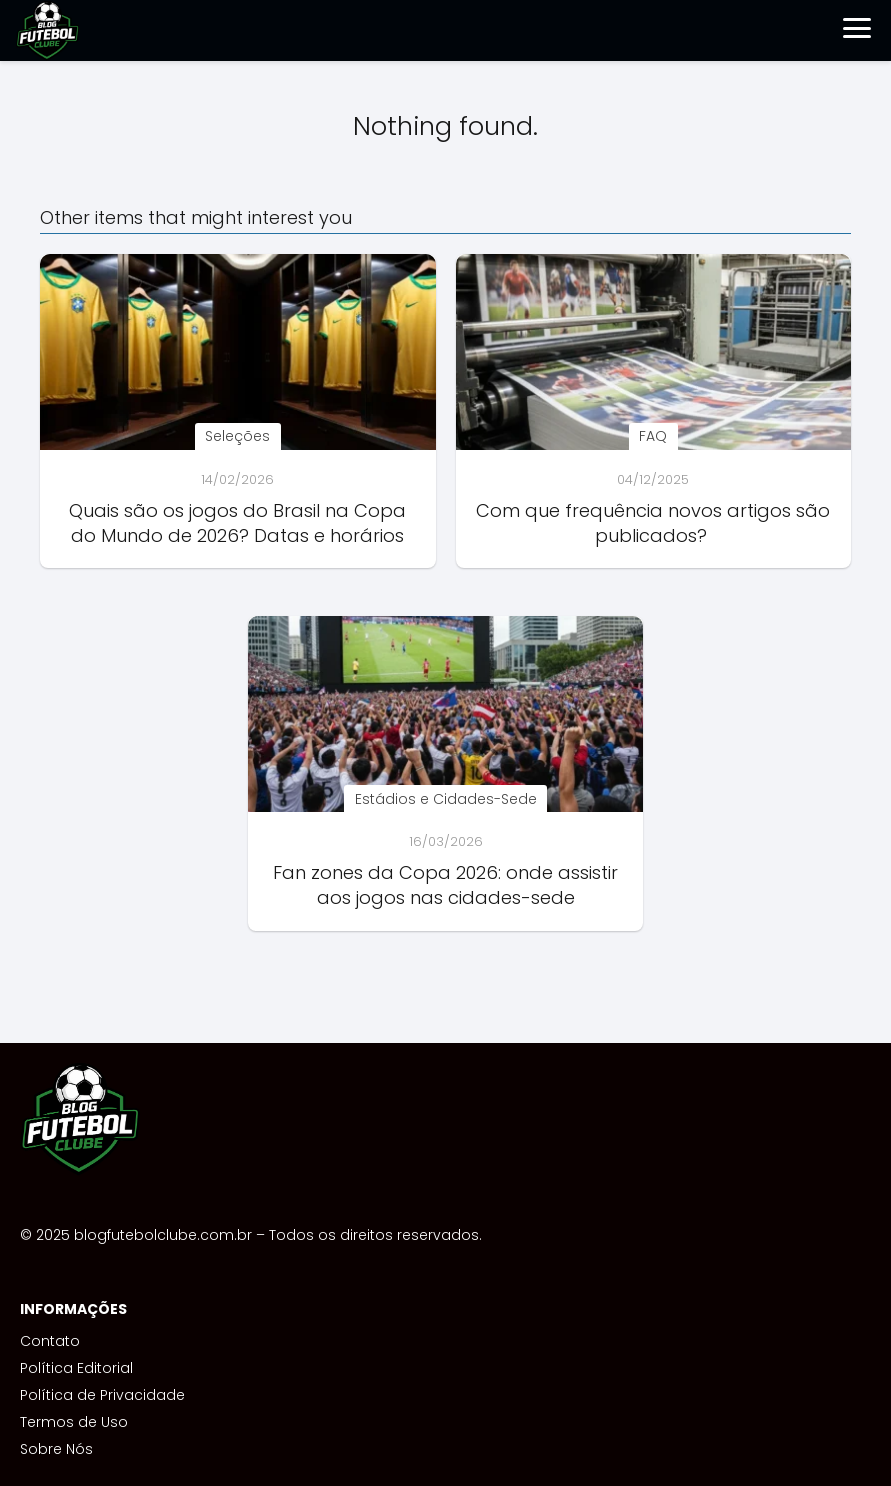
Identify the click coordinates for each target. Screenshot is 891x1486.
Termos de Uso (74, 1422)
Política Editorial (76, 1368)
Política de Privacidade (102, 1395)
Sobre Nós (56, 1449)
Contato (50, 1341)
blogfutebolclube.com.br (163, 1235)
